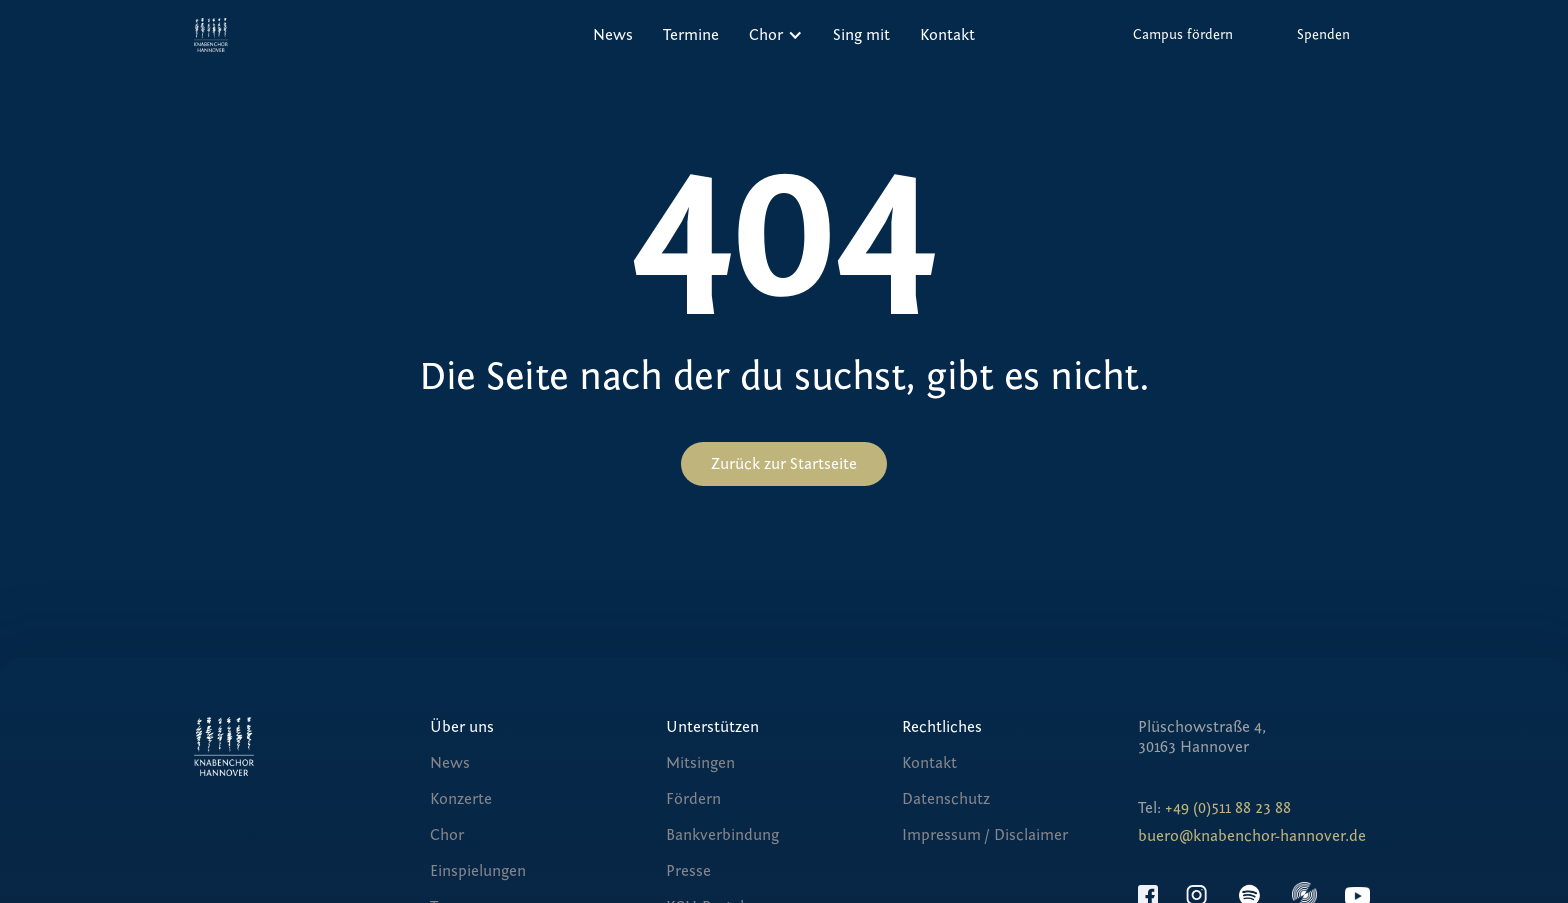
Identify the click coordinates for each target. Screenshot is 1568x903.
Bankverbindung (722, 835)
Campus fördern (1183, 35)
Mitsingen (700, 763)
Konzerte (461, 799)
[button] (776, 35)
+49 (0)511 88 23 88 (1228, 808)
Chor (447, 835)
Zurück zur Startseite (784, 464)
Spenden (1323, 35)
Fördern (693, 799)
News (613, 35)
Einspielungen (478, 871)
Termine (691, 35)
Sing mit (861, 35)
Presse (688, 871)
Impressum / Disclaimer (985, 835)
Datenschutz (946, 799)
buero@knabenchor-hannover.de (1252, 836)
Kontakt (947, 35)
